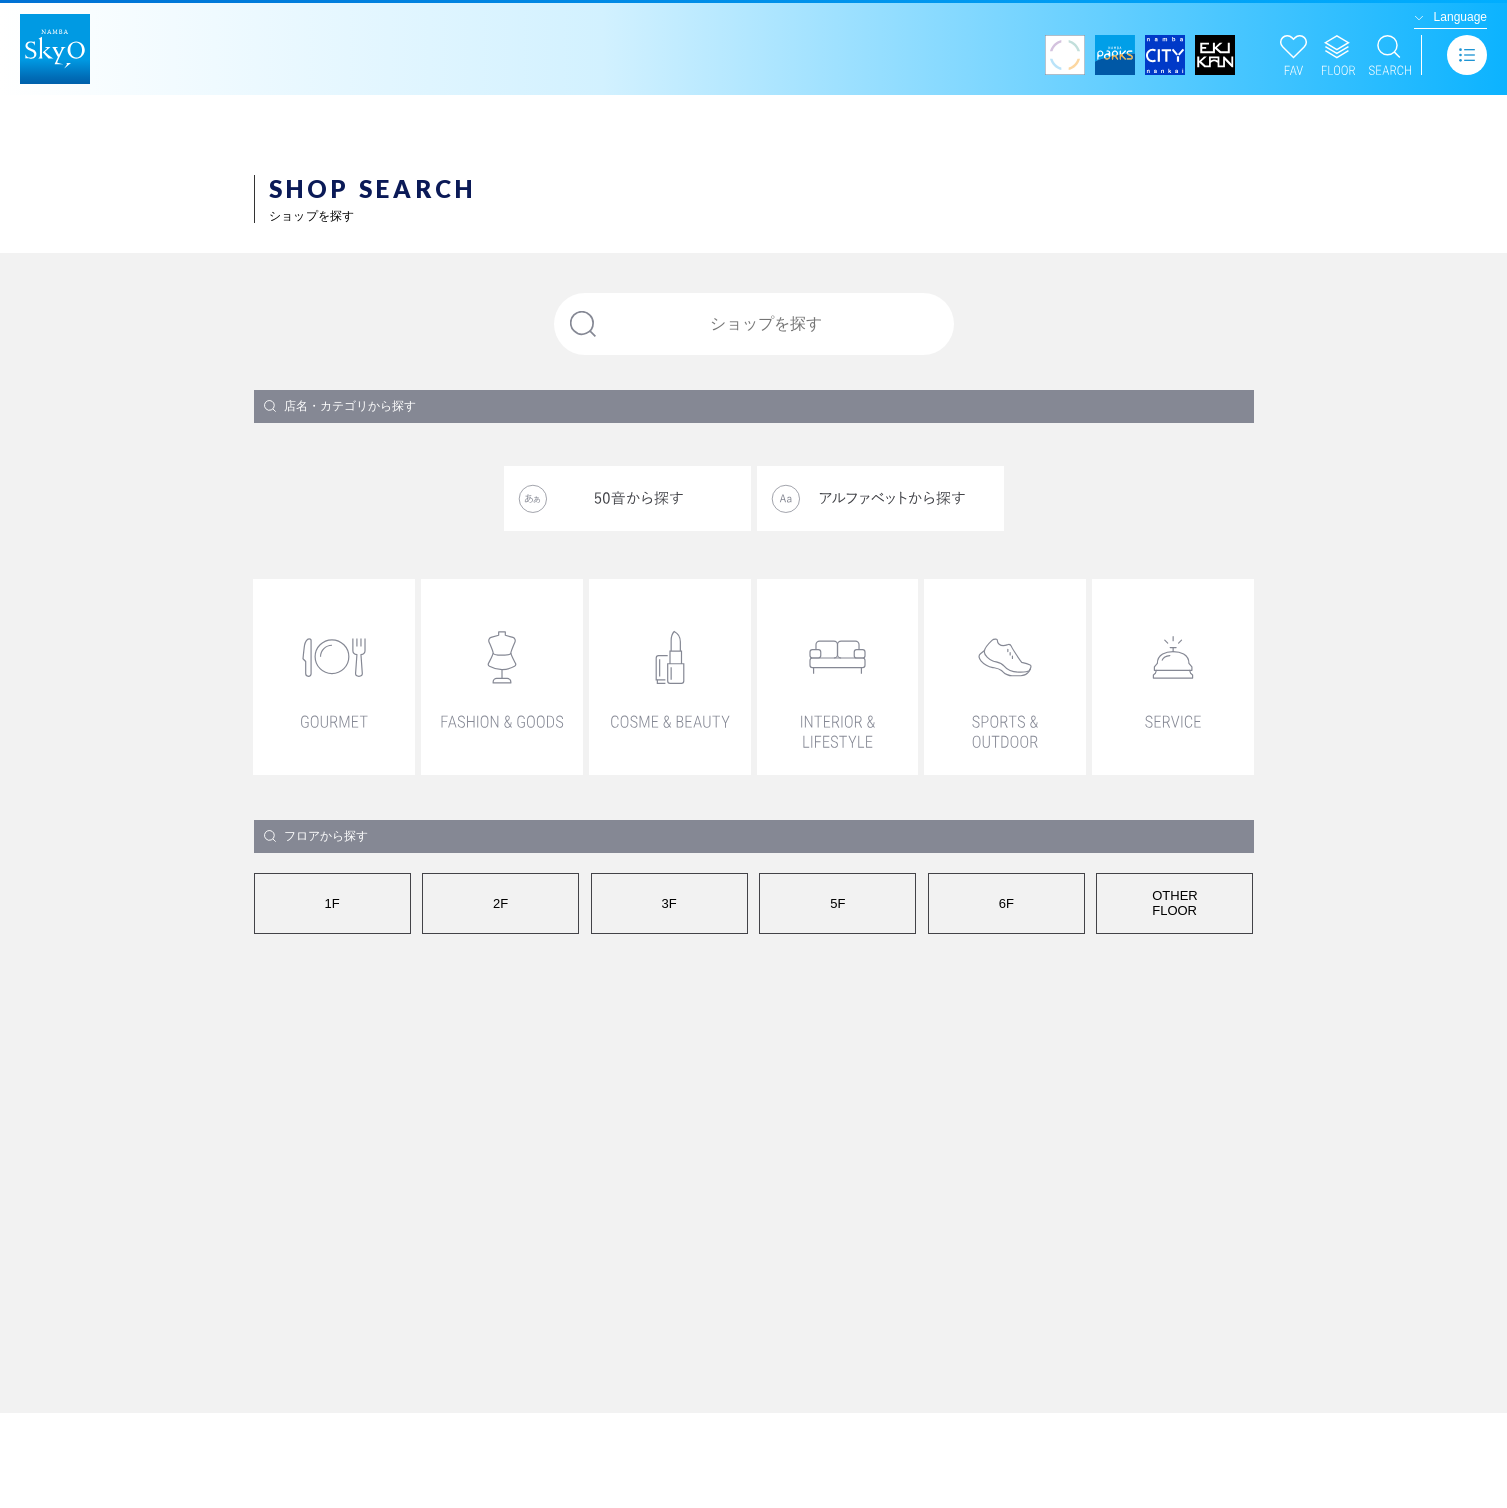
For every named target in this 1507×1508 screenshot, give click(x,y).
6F (1006, 903)
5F (837, 903)
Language (1460, 17)
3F (669, 903)
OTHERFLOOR (1175, 903)
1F (331, 903)
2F (500, 903)
